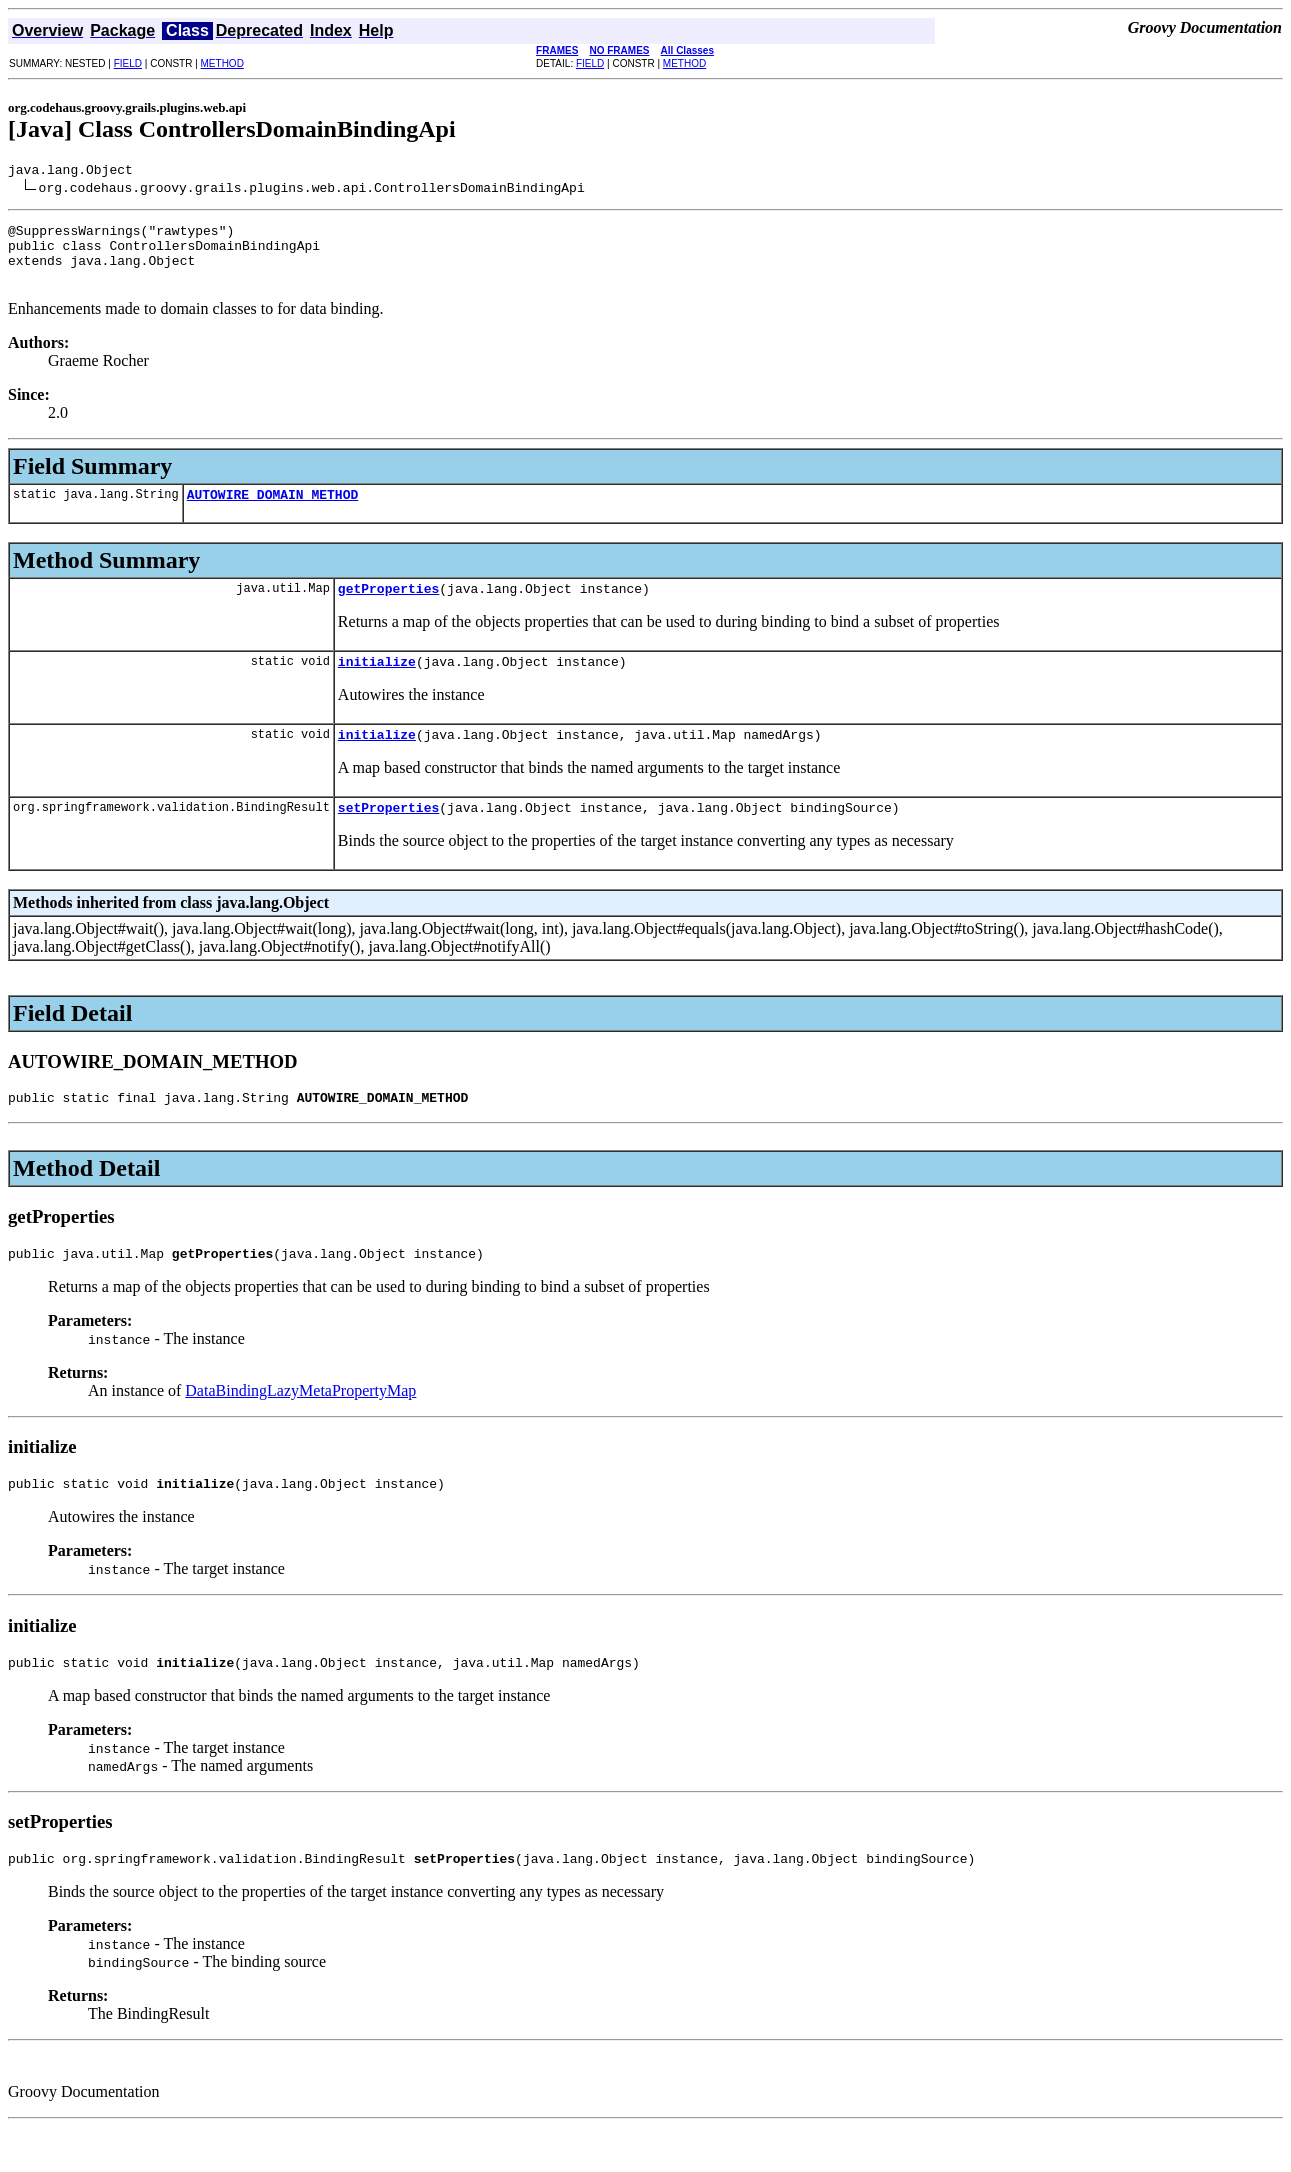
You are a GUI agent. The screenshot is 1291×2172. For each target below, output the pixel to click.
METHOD (222, 63)
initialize (377, 685)
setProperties (388, 837)
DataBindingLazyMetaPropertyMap (300, 1426)
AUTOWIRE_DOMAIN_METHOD (273, 512)
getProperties (388, 609)
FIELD (128, 63)
